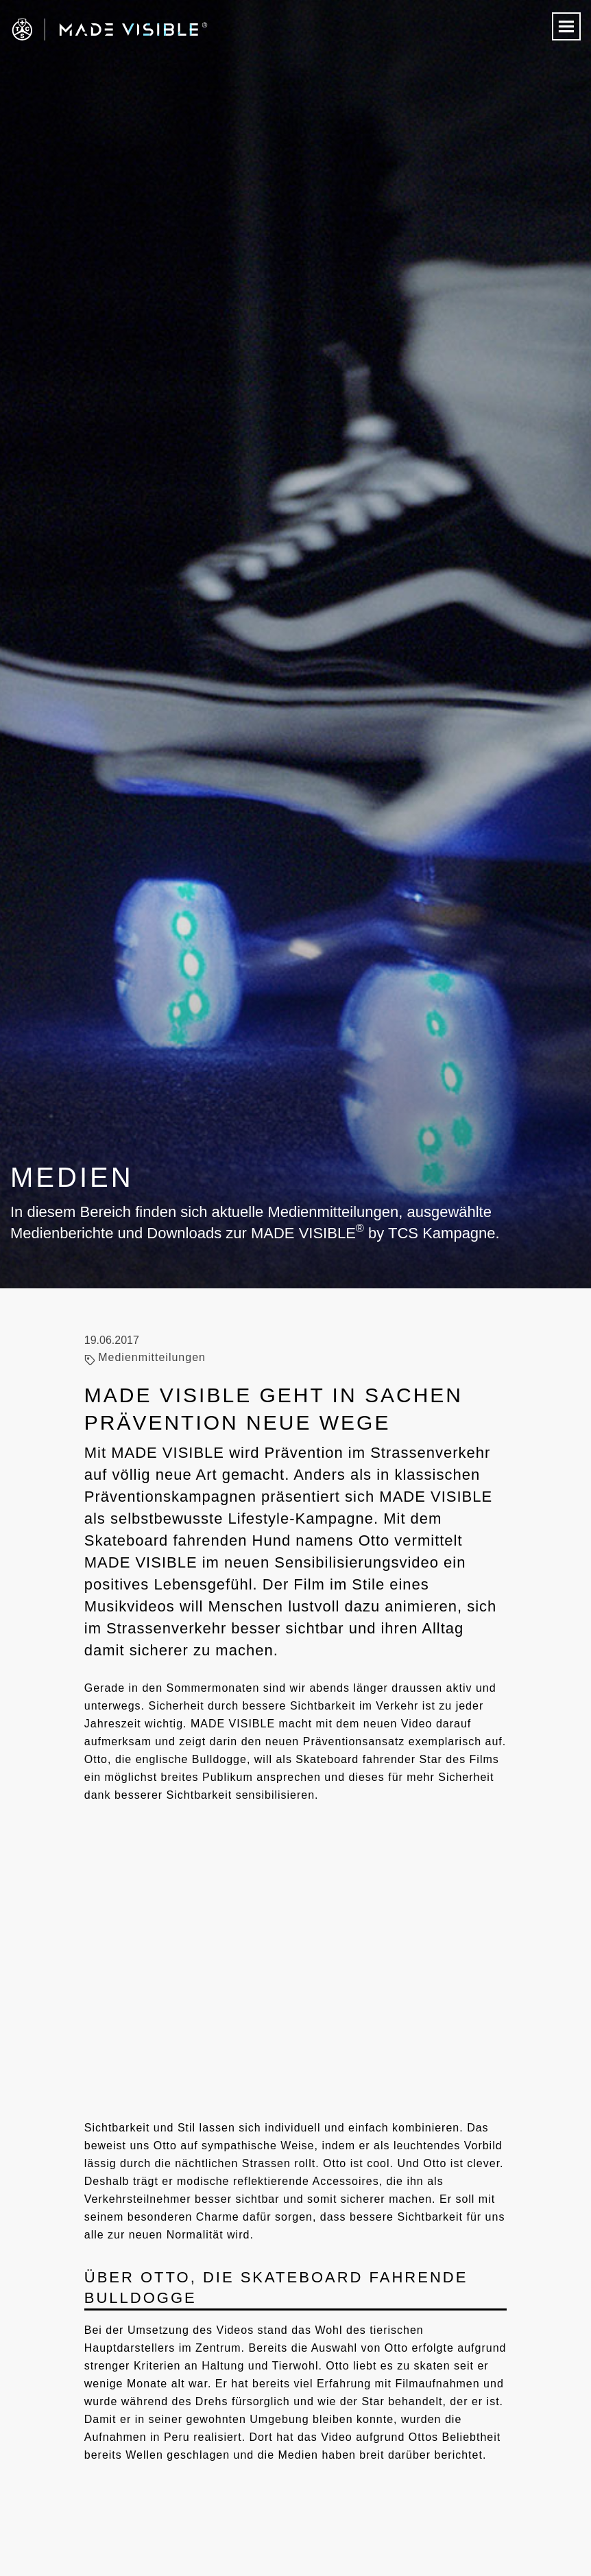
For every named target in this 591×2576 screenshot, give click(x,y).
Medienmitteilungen (152, 1357)
